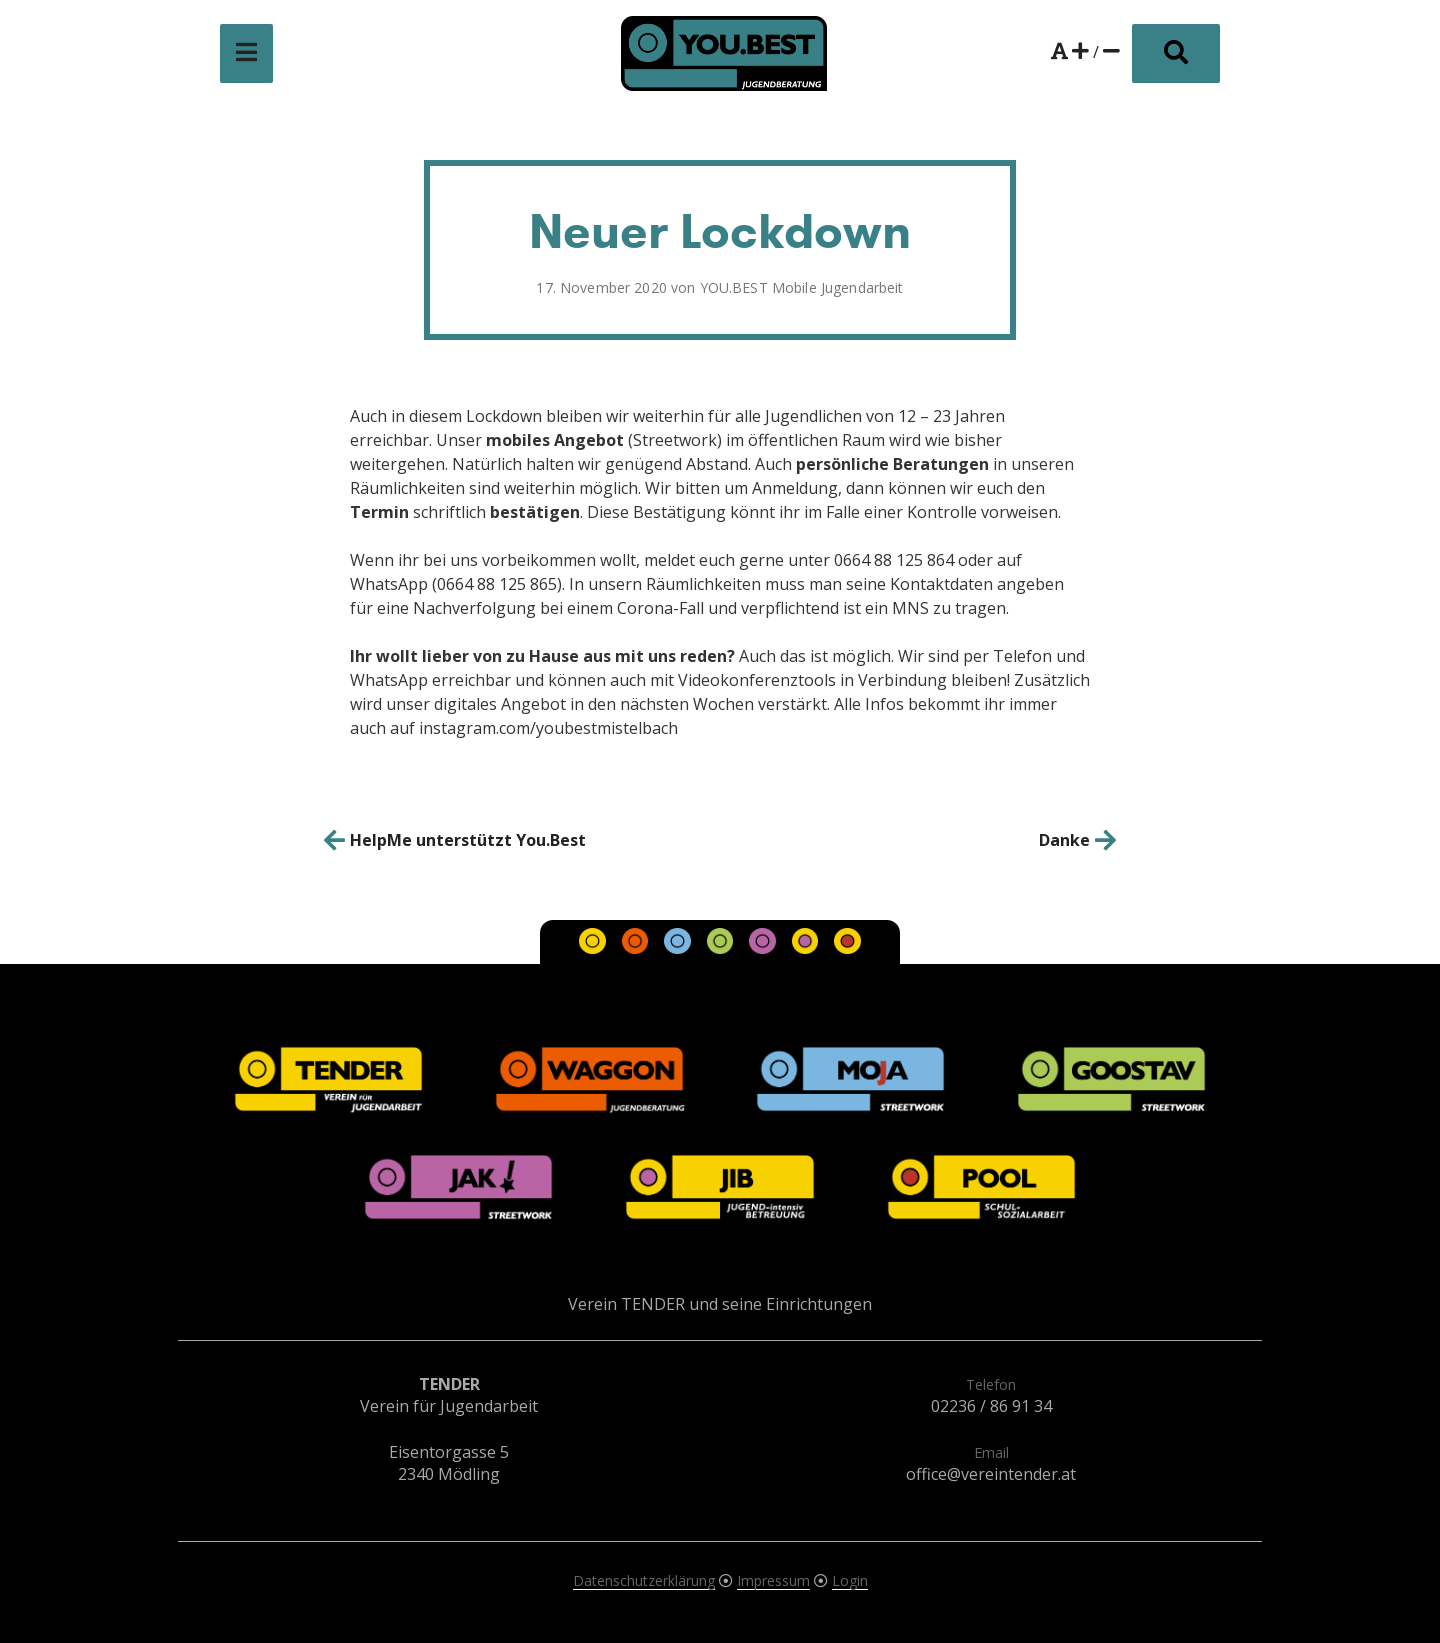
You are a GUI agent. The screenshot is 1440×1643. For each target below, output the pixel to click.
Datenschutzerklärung (644, 1580)
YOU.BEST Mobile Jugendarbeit (802, 287)
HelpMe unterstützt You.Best (468, 840)
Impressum (773, 1580)
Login (850, 1580)
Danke (1064, 840)
